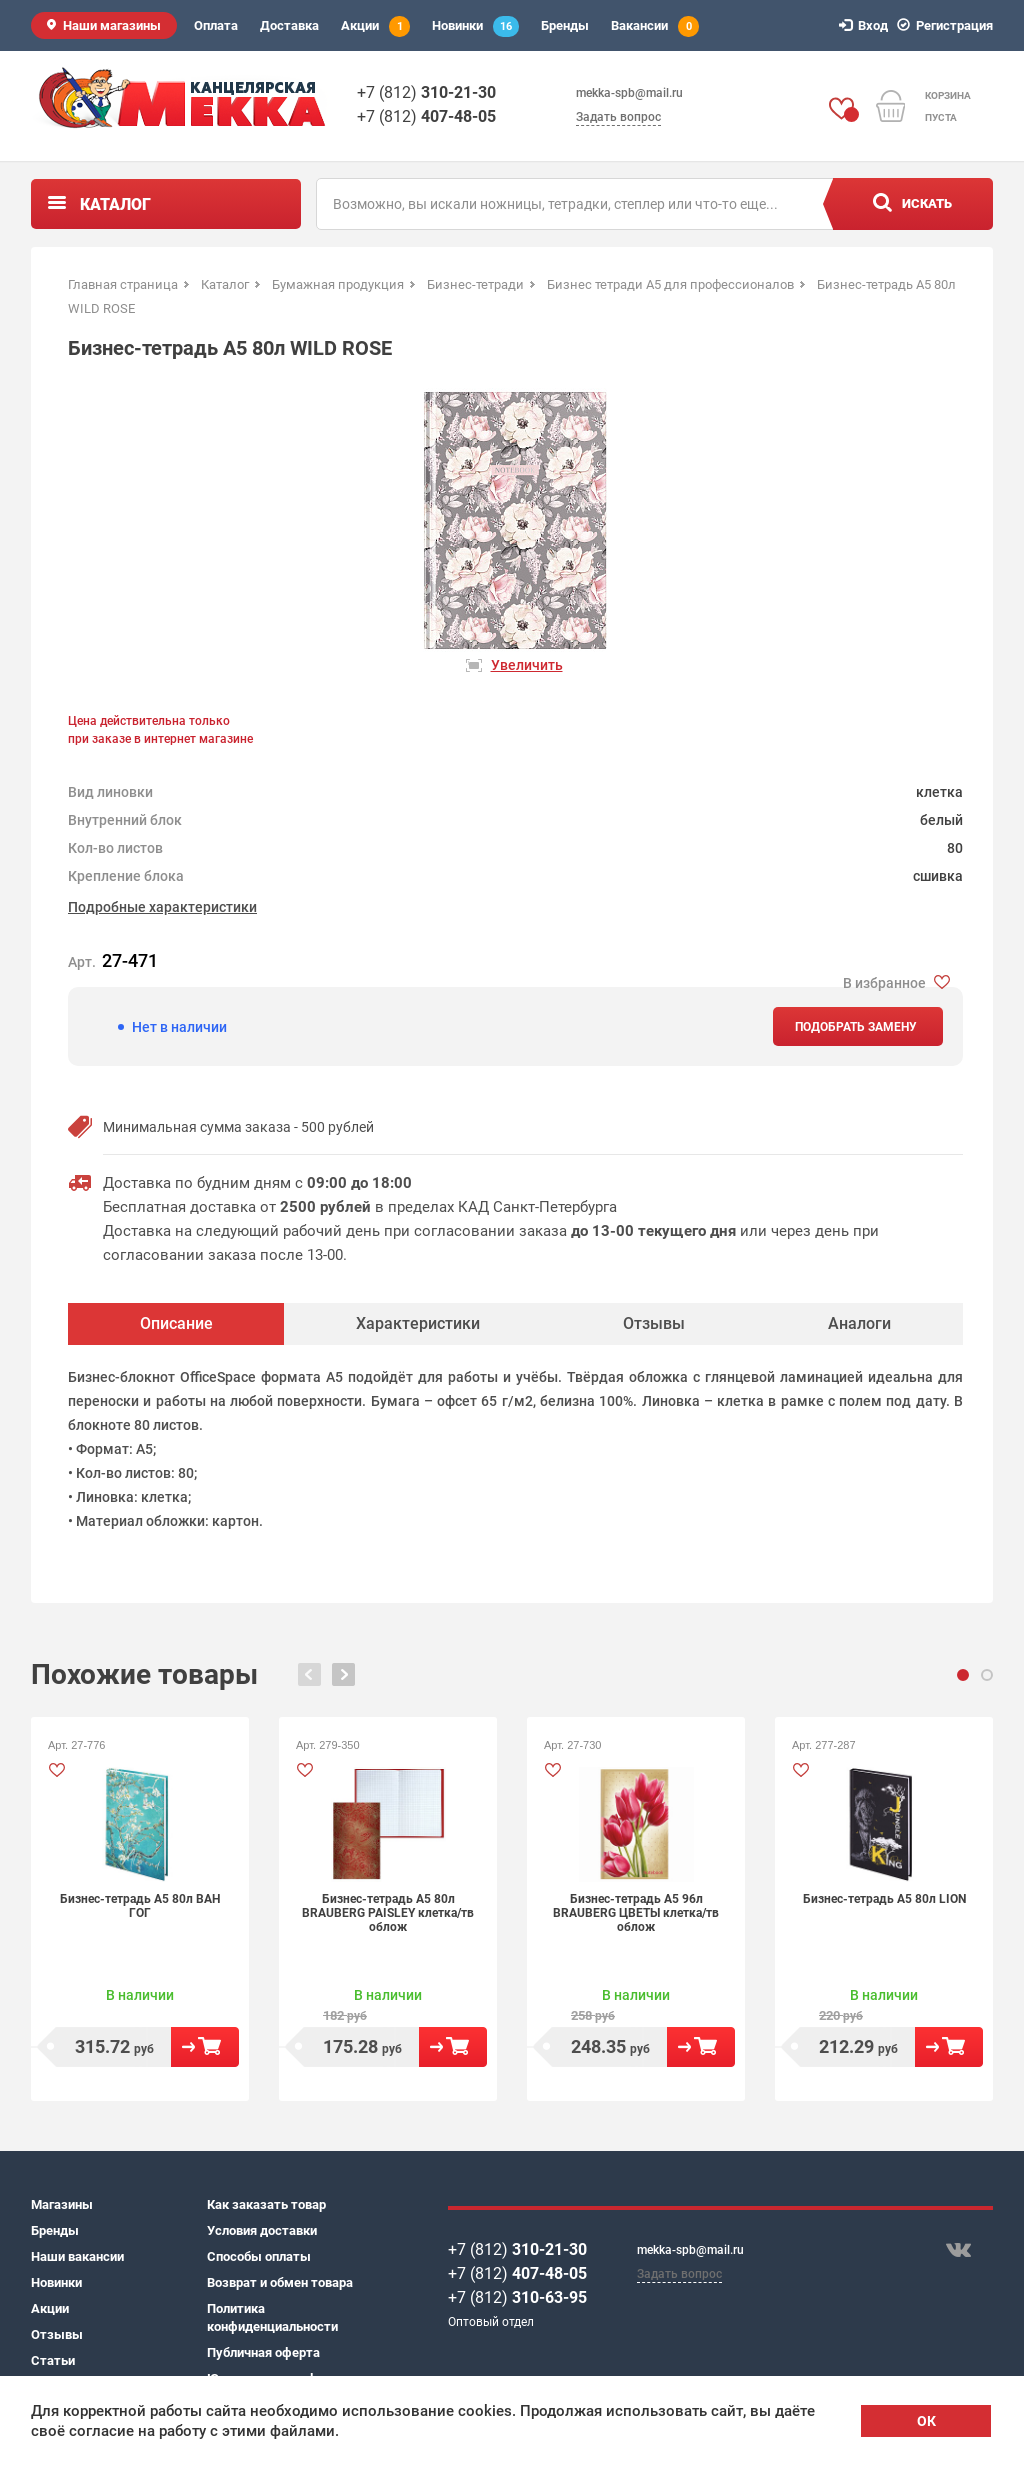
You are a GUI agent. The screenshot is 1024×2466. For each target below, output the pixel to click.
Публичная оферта (263, 2352)
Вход (866, 25)
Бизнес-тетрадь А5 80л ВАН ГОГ (140, 1906)
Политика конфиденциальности (272, 2317)
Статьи (53, 2360)
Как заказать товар (266, 2204)
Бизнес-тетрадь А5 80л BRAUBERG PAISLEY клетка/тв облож (388, 1913)
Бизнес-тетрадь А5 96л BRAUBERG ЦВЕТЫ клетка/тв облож (636, 1913)
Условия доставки (262, 2230)
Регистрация (948, 25)
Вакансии (655, 26)
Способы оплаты (259, 2256)
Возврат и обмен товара (280, 2282)
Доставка (289, 25)
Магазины (62, 2204)
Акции (375, 26)
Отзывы (57, 2334)
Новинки (475, 26)
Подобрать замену (856, 1027)
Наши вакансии (77, 2256)
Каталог (115, 204)
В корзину (205, 2047)
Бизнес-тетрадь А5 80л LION (884, 1899)
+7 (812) (426, 92)
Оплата (216, 25)
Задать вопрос (618, 117)
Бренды (565, 25)
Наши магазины (112, 25)
